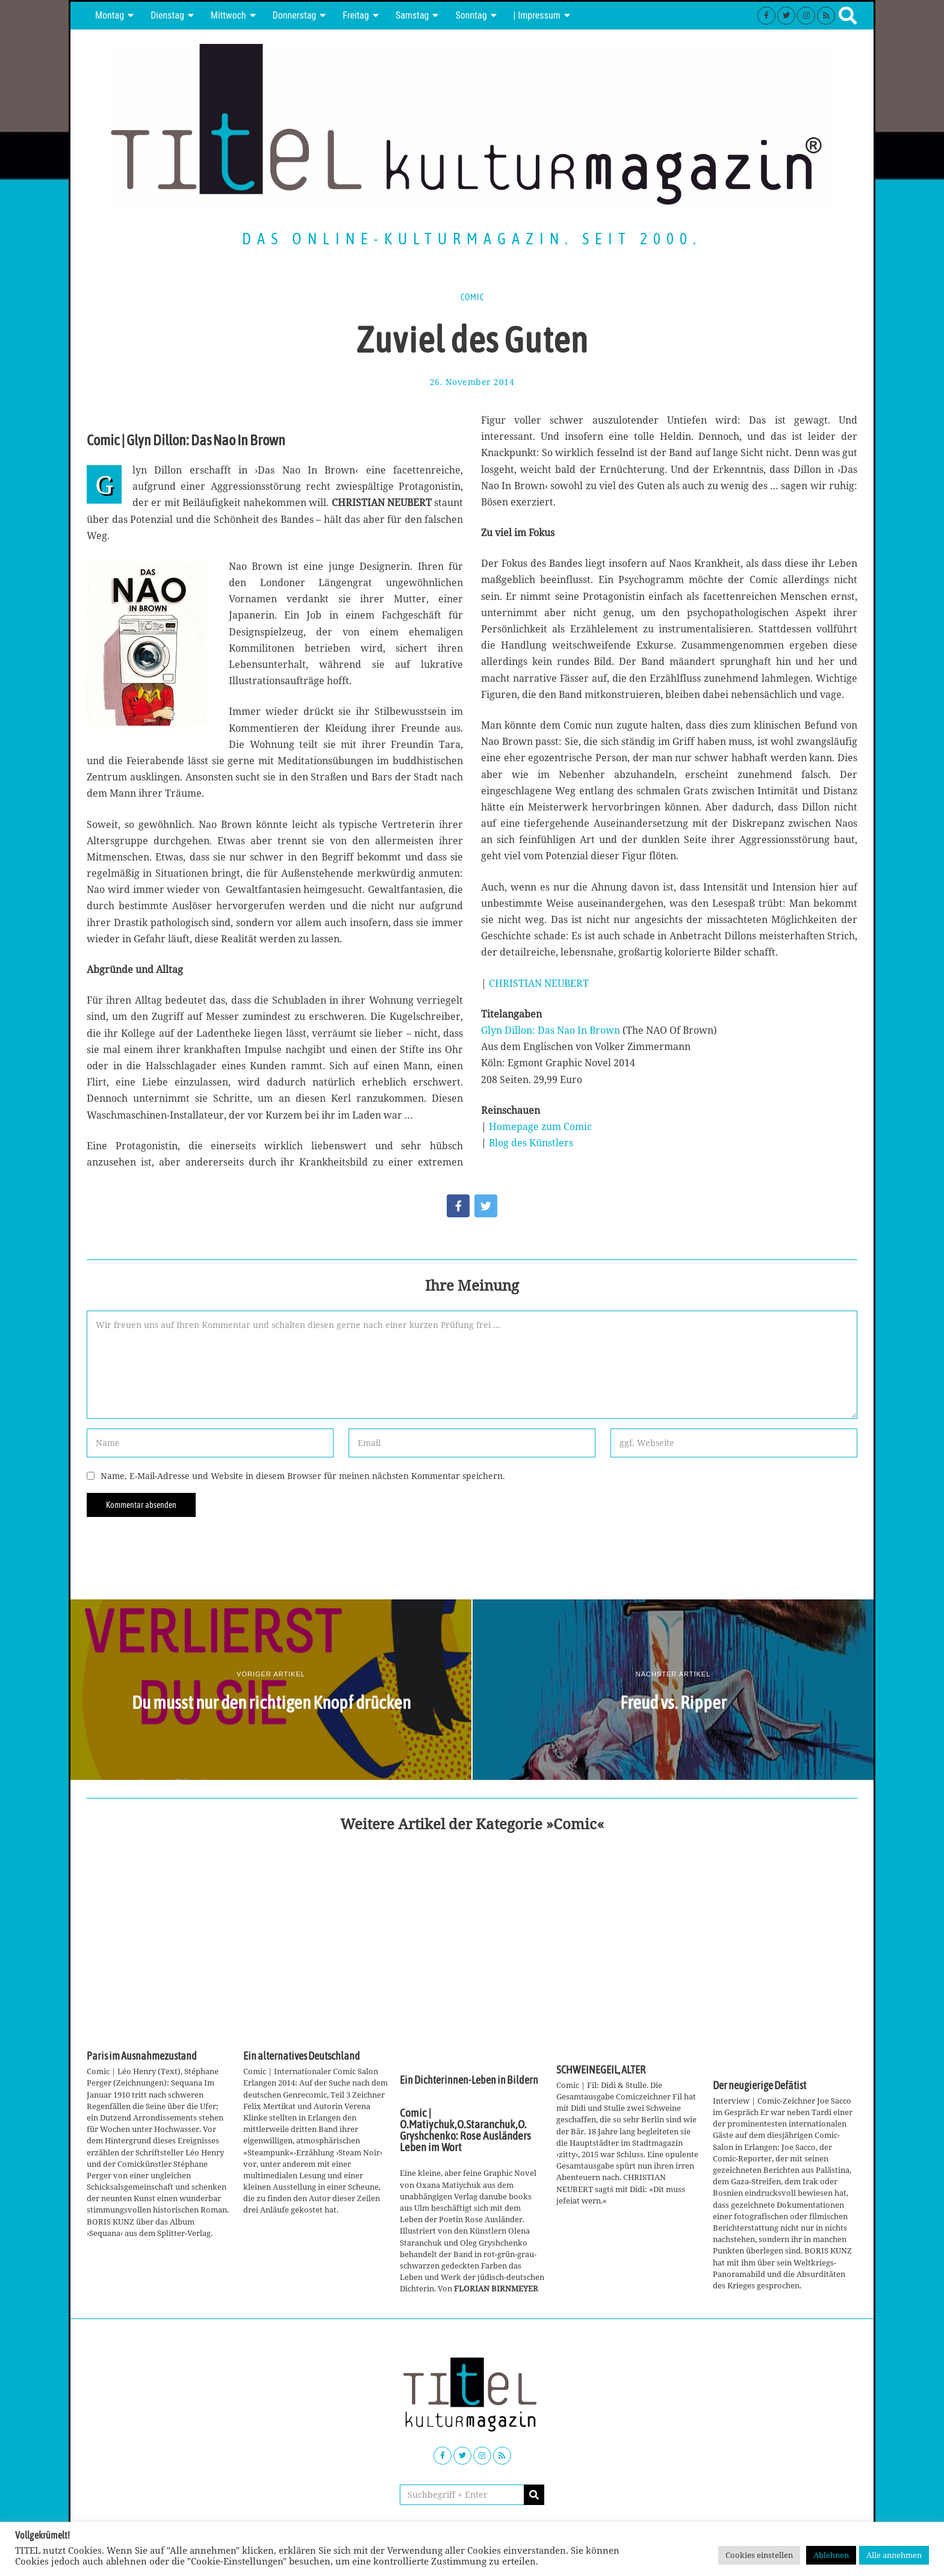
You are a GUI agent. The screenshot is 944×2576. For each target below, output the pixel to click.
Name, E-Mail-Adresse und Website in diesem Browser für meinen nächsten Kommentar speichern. (303, 1475)
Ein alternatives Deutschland (301, 2056)
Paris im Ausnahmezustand (142, 2056)
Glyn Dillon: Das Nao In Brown (550, 1030)
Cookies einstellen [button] (759, 2555)
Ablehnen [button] (831, 2555)
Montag (109, 15)
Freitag (356, 15)
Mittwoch (228, 15)
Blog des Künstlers (531, 1142)
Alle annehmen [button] (894, 2555)
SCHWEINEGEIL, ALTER (600, 2070)
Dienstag (167, 15)
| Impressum (537, 15)
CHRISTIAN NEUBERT (539, 983)
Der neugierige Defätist (759, 2086)
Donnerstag (295, 15)
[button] (534, 2495)
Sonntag (470, 15)
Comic (472, 297)
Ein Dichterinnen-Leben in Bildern (469, 2080)
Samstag (412, 15)
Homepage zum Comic (540, 1126)
